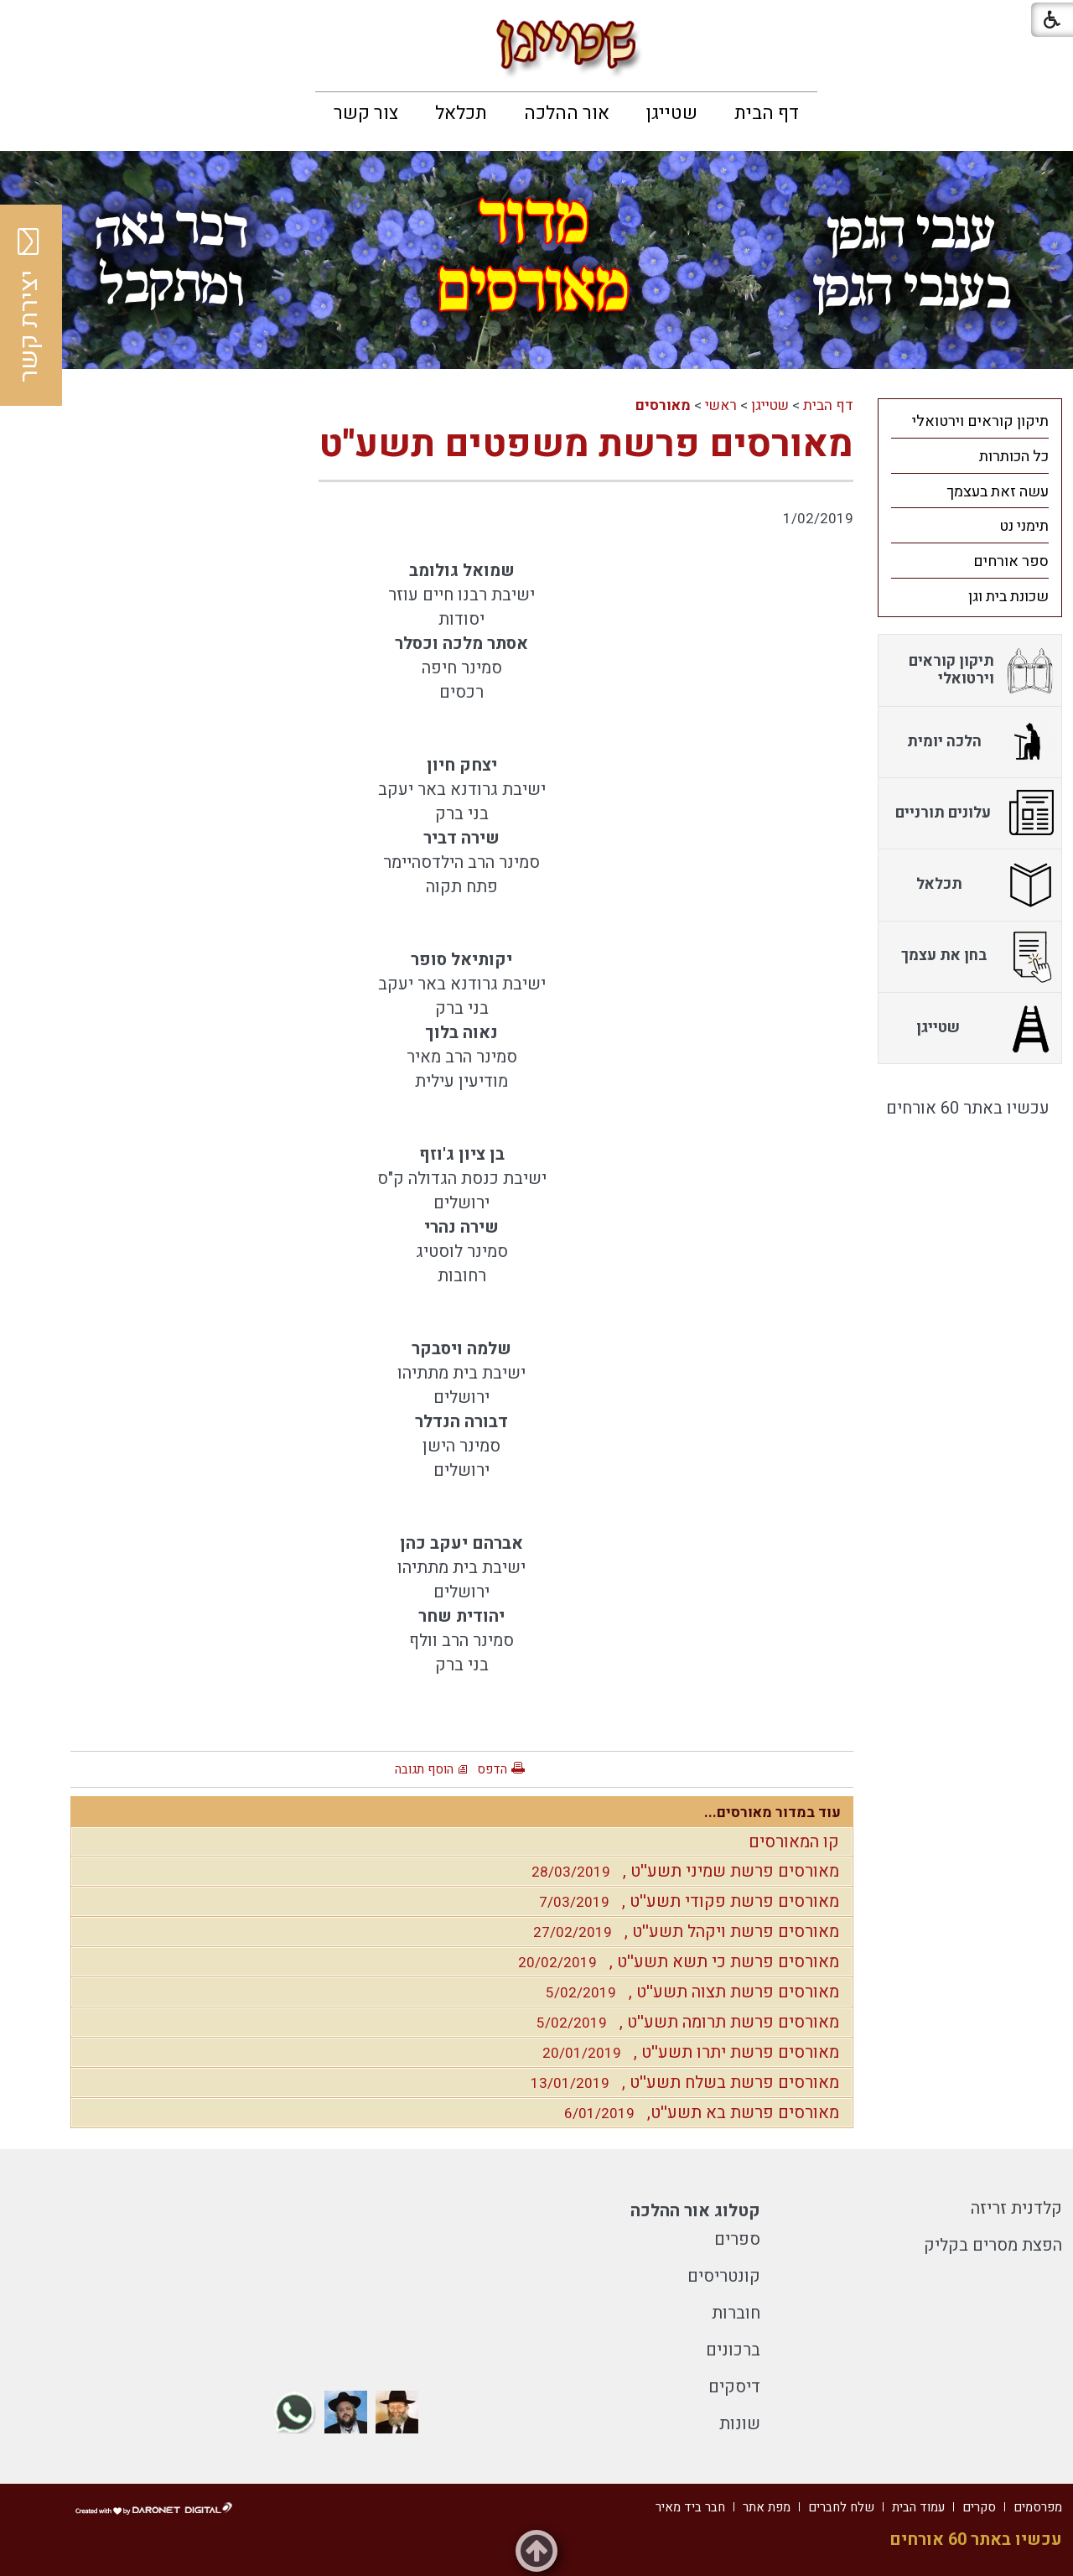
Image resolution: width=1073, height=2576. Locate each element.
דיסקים (734, 2387)
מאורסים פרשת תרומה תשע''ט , (683, 2022)
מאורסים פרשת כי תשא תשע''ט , (674, 1962)
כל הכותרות (1014, 456)
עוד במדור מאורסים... (772, 1812)
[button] (27, 25)
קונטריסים (723, 2276)
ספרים (737, 2239)
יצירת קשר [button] (29, 305)
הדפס (492, 1769)
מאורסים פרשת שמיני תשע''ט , (681, 1871)
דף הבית (766, 113)
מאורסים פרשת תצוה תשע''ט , (688, 1992)
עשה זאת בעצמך (997, 491)
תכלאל (461, 113)
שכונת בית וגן (1008, 596)
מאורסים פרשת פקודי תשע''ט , (685, 1901)
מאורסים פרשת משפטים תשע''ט (586, 444)
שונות (739, 2424)
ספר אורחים (1011, 561)
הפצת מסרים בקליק (993, 2245)
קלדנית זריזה (1016, 2208)
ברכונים (733, 2350)
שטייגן (671, 113)
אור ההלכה (566, 113)
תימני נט (1024, 526)
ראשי (721, 405)
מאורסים (663, 405)
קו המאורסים (794, 1842)
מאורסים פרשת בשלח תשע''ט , (680, 2082)
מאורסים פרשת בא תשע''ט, (697, 2113)
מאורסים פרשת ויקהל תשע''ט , (682, 1931)
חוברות (736, 2313)
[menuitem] (766, 113)
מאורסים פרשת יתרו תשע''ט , (686, 2052)
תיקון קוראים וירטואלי (980, 421)
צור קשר (366, 113)
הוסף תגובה (424, 1769)
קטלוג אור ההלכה (695, 2211)
